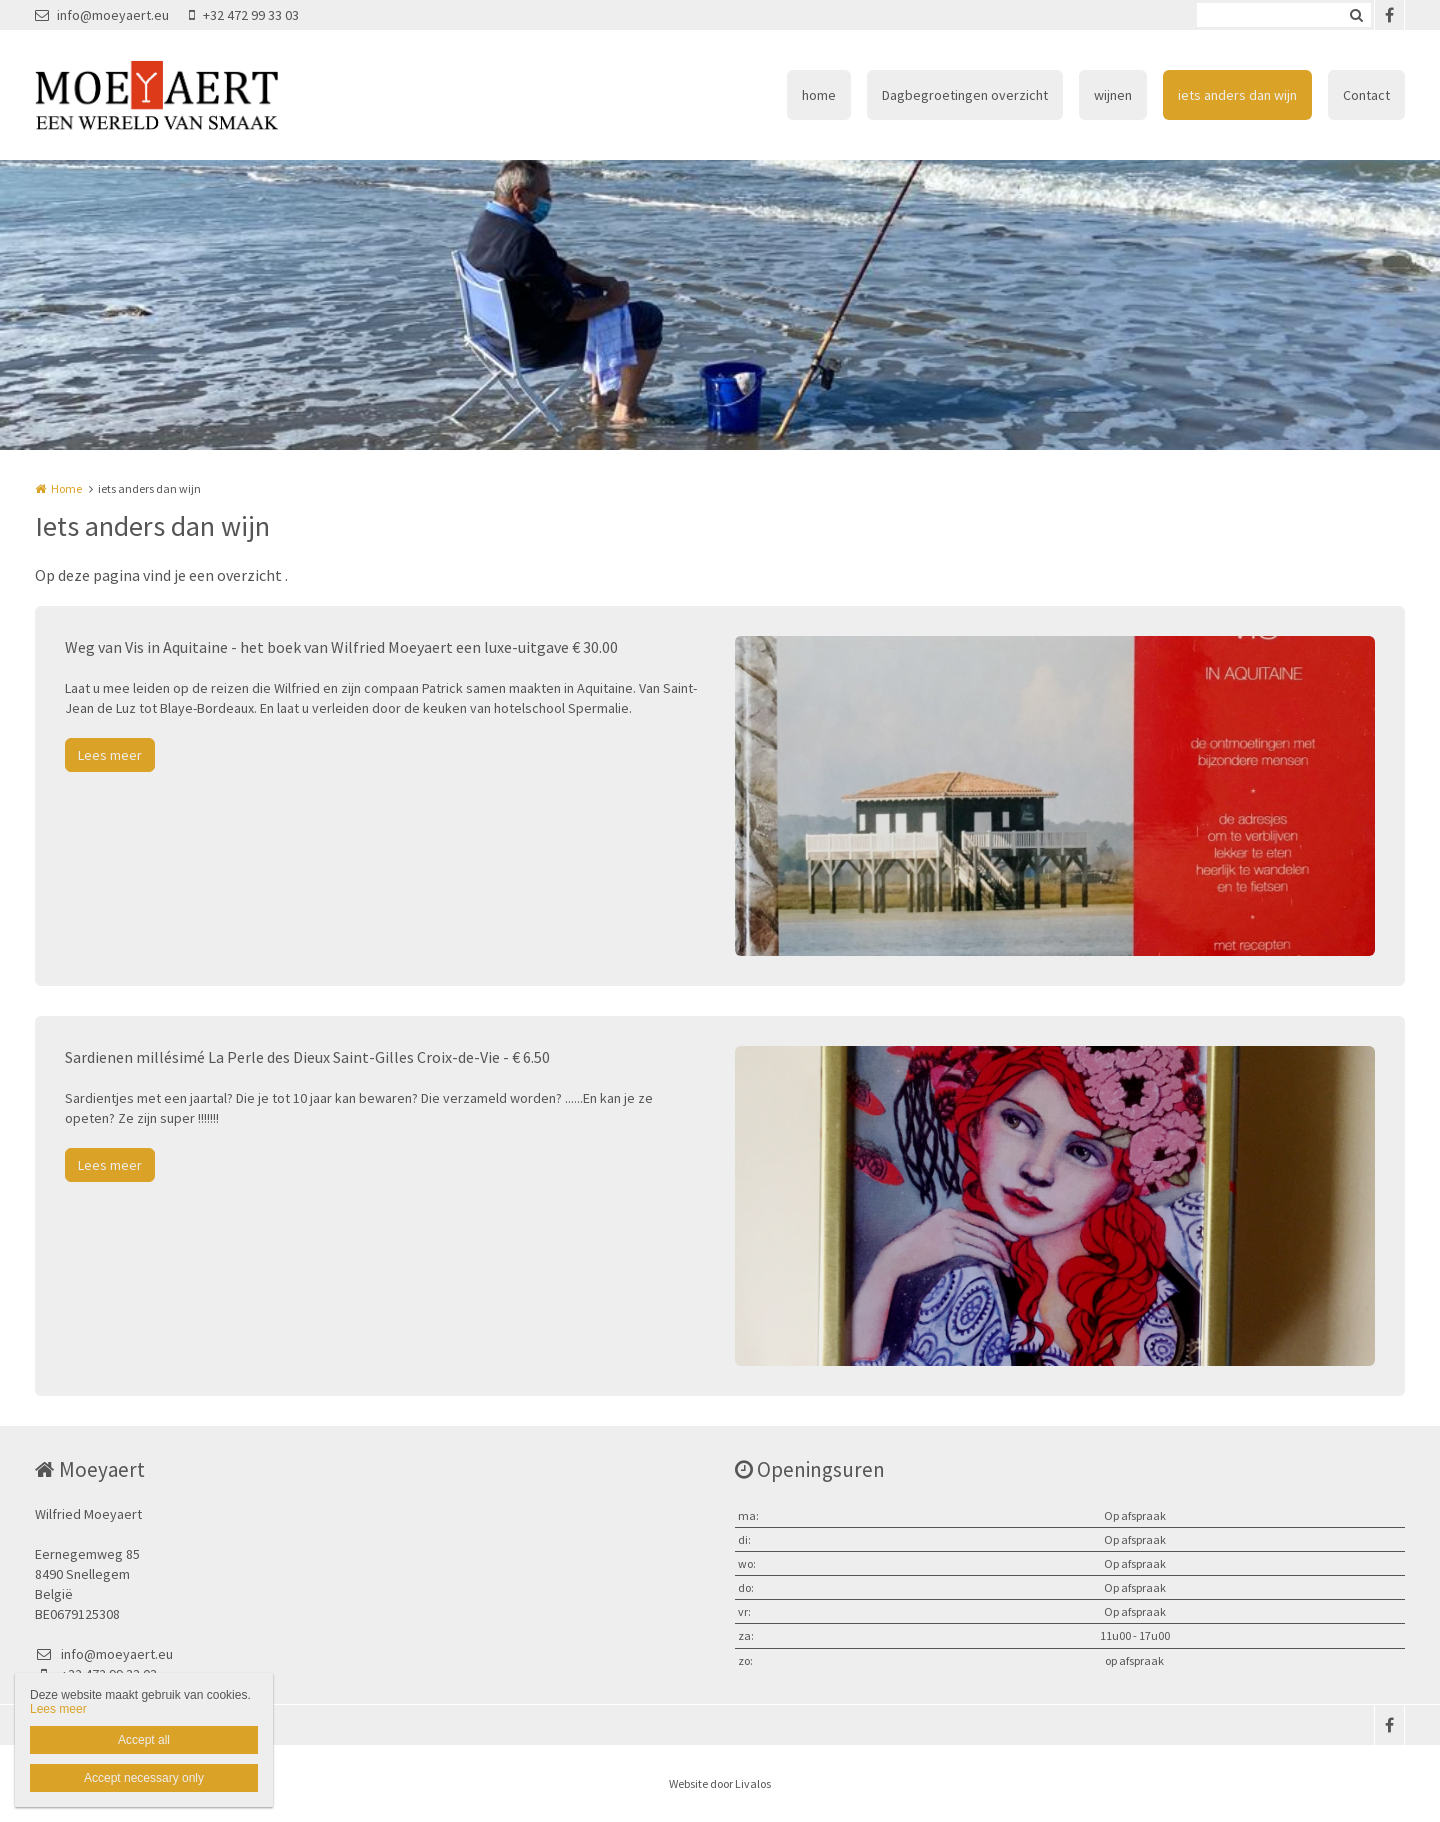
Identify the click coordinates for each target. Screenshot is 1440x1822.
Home (66, 488)
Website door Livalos (720, 1783)
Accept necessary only (144, 1778)
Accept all (144, 1740)
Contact (1366, 95)
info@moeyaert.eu (102, 15)
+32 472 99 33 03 (244, 15)
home (819, 95)
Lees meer (110, 755)
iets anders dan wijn (1237, 95)
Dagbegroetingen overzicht (965, 95)
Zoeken (1356, 15)
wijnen (1113, 95)
